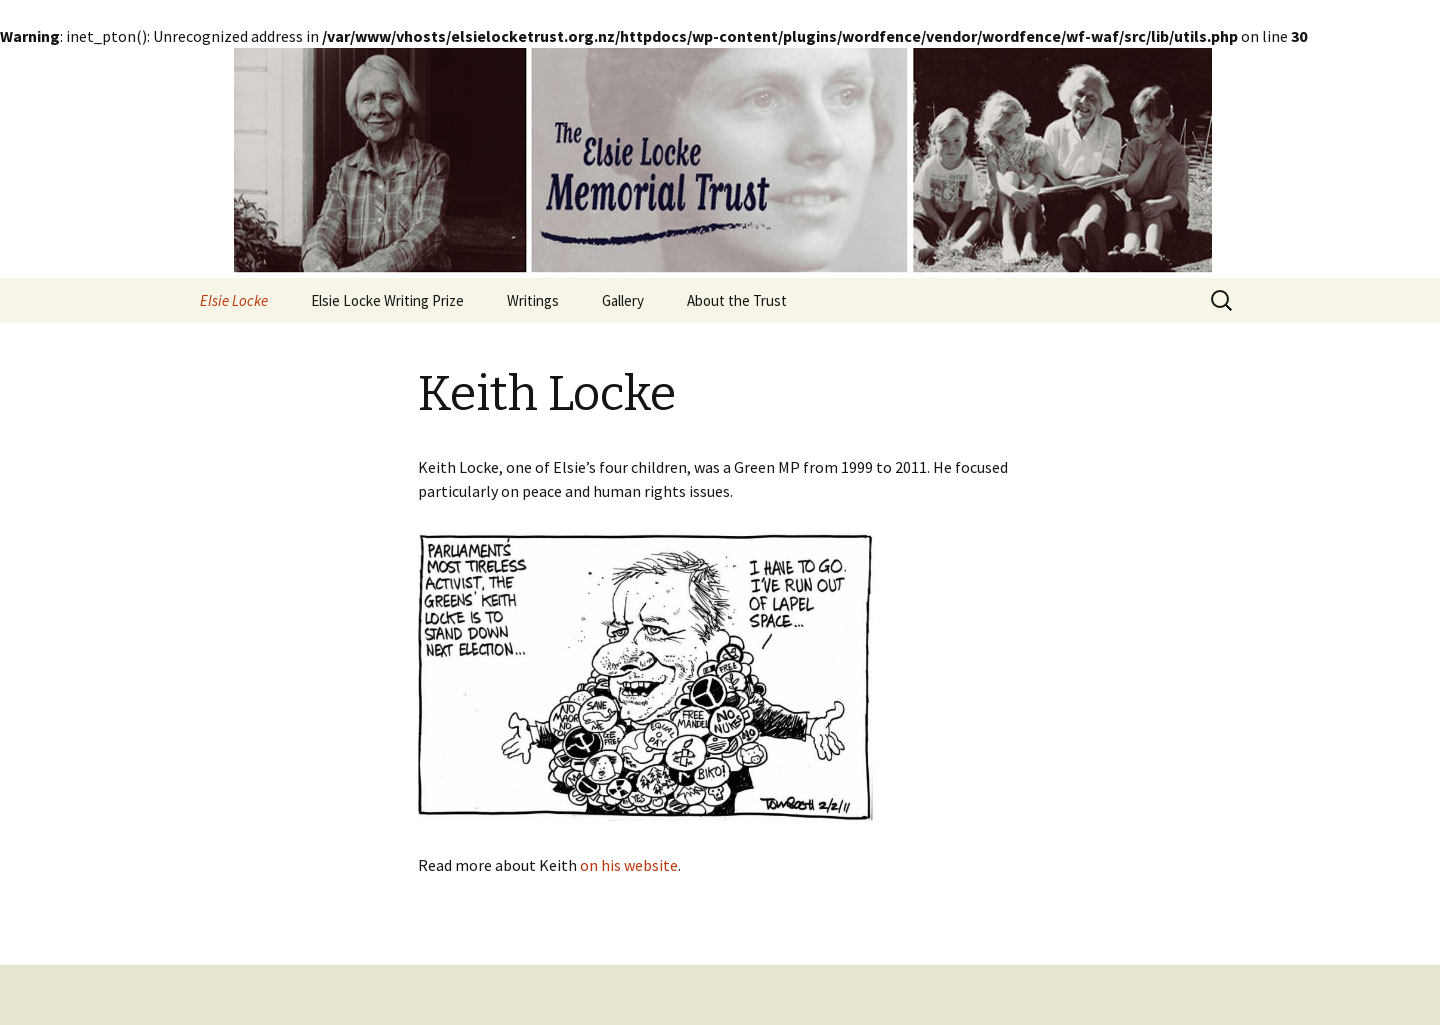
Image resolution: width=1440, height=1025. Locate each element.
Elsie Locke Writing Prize (387, 300)
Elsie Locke (234, 300)
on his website (629, 865)
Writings (533, 300)
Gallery (623, 300)
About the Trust (737, 300)
